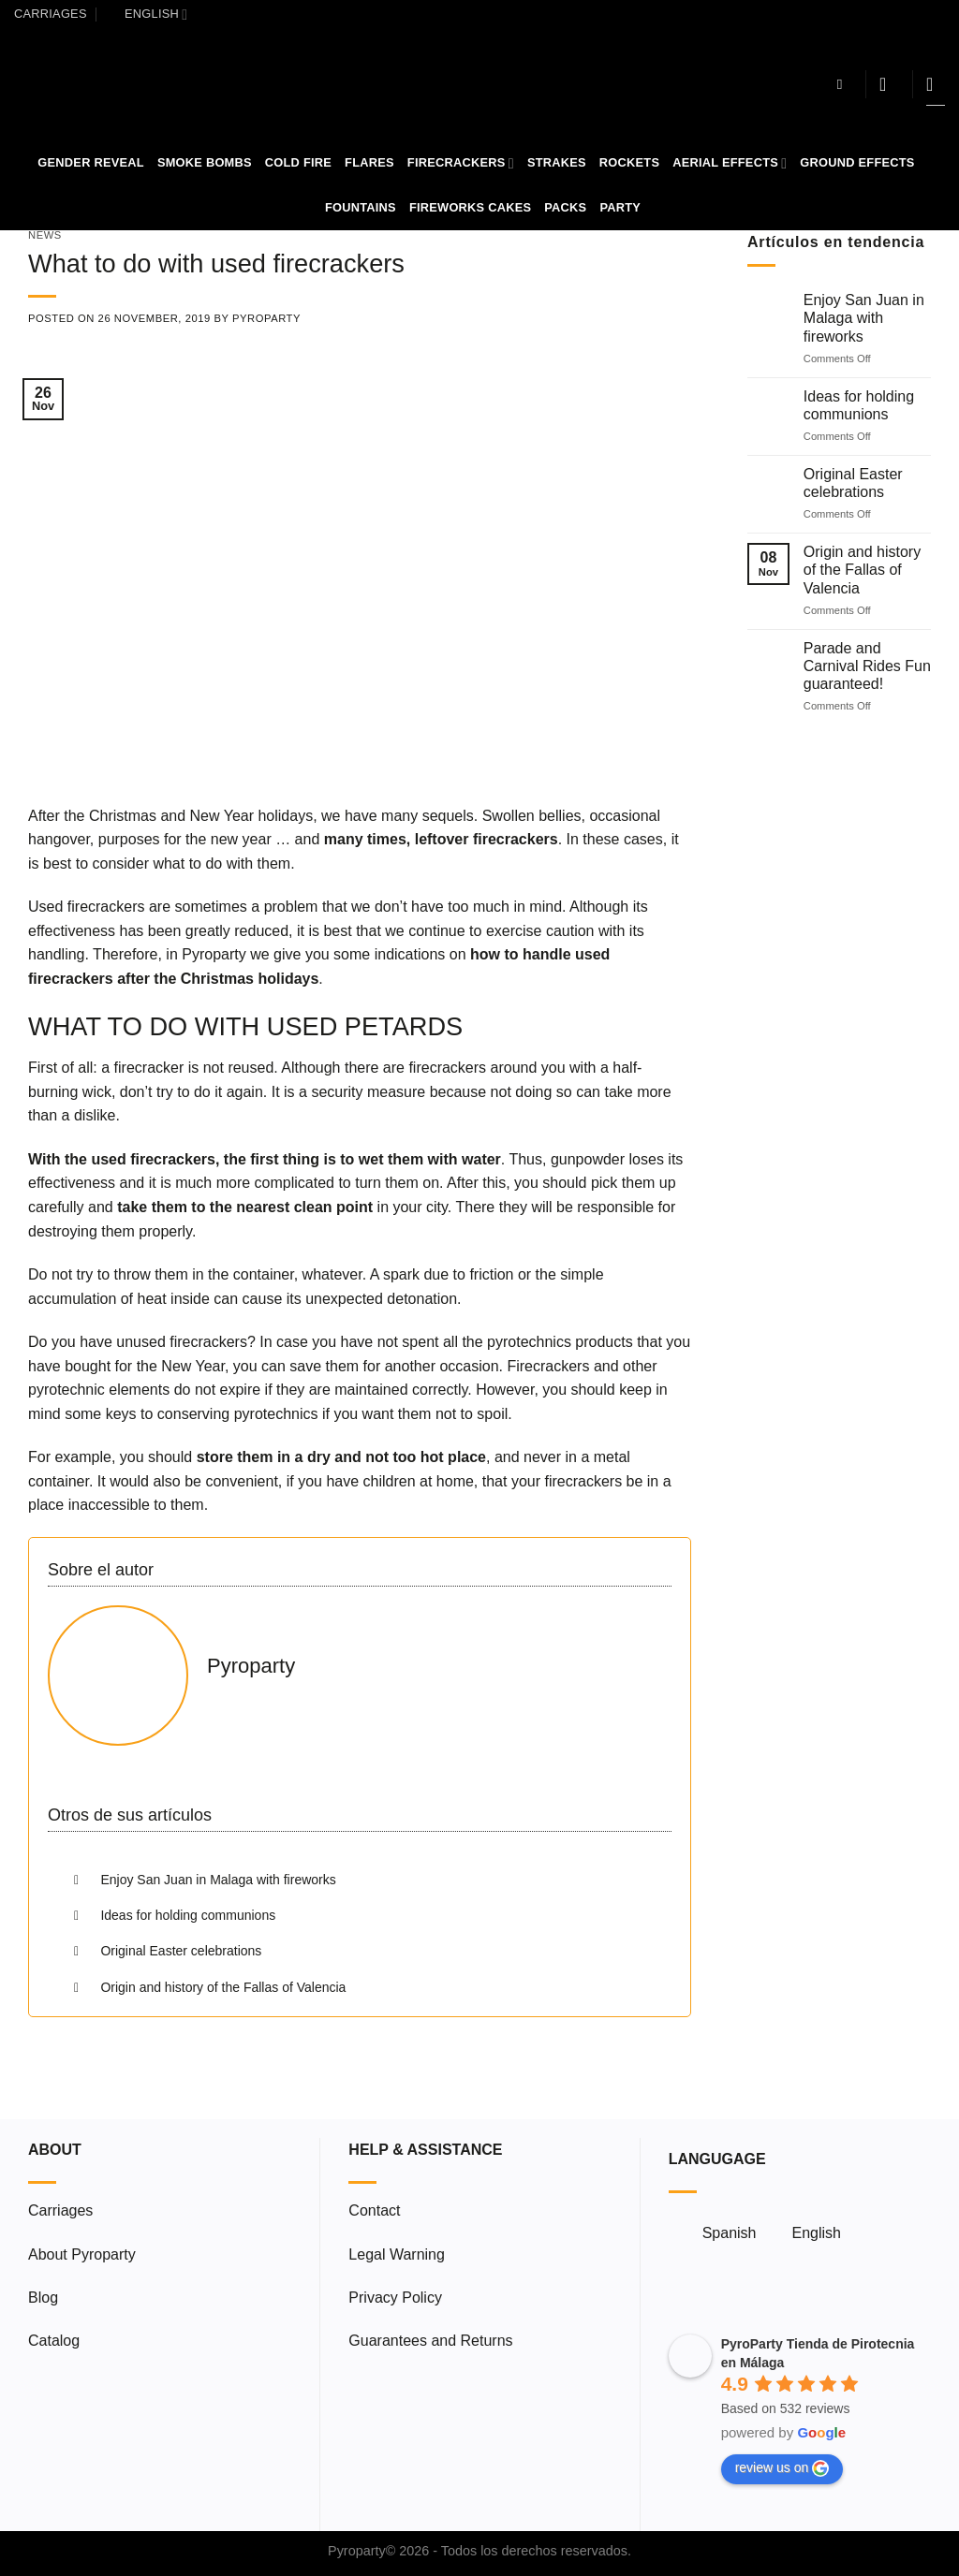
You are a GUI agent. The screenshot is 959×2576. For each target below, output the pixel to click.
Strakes (556, 162)
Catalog (54, 2341)
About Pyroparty (82, 2254)
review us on (782, 2468)
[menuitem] (147, 14)
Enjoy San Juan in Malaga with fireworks (864, 318)
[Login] (888, 84)
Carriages (50, 14)
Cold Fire (298, 162)
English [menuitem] (815, 2233)
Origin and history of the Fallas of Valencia (862, 570)
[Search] (844, 84)
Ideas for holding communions (859, 405)
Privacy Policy (395, 2297)
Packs (565, 207)
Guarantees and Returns (430, 2341)
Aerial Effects (729, 163)
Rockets (629, 162)
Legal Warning (396, 2254)
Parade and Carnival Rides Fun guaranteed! (867, 666)
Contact (374, 2210)
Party (620, 207)
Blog (43, 2297)
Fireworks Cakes (470, 207)
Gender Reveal (90, 162)
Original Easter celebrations (853, 483)
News (45, 235)
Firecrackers (460, 163)
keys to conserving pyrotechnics (212, 1414)
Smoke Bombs (204, 162)
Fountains (360, 207)
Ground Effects (857, 162)
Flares (369, 162)
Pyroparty (266, 318)
